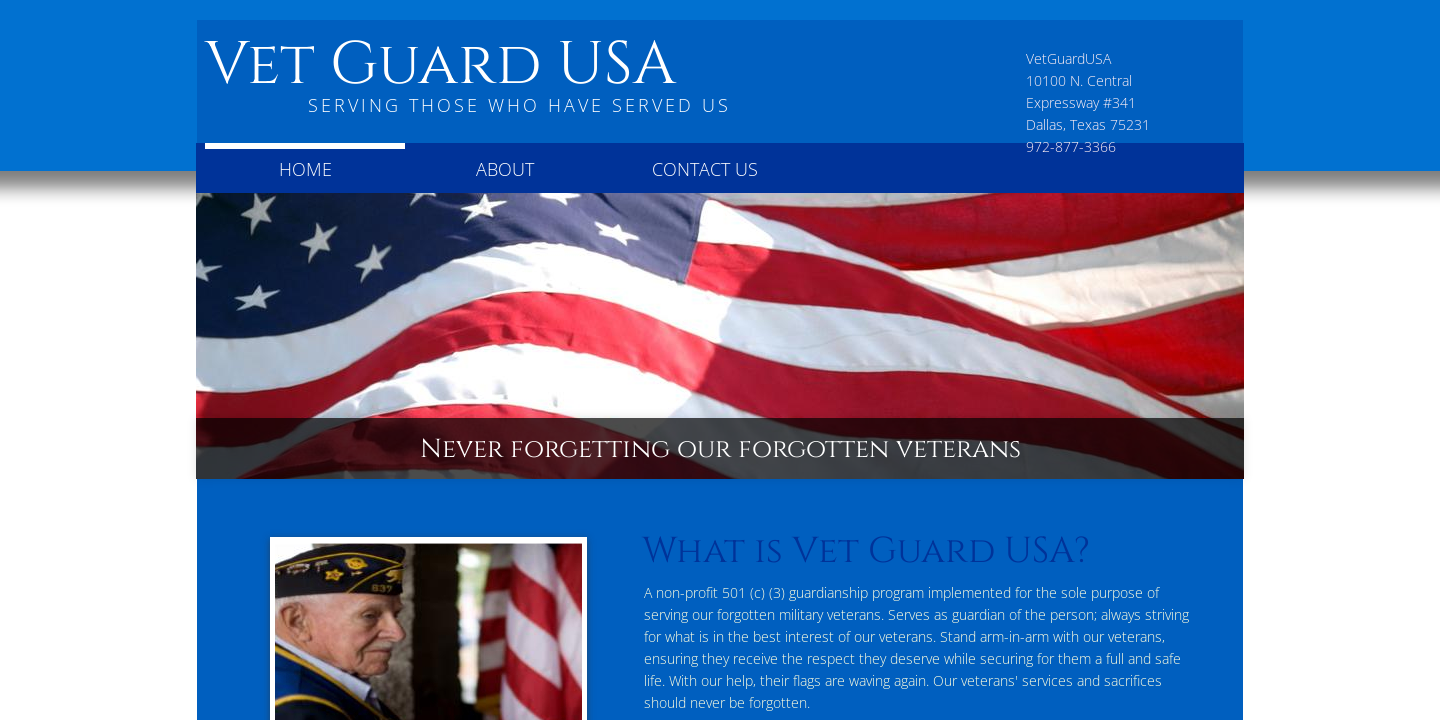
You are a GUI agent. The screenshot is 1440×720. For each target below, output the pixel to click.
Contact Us (705, 169)
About (505, 169)
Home (305, 169)
